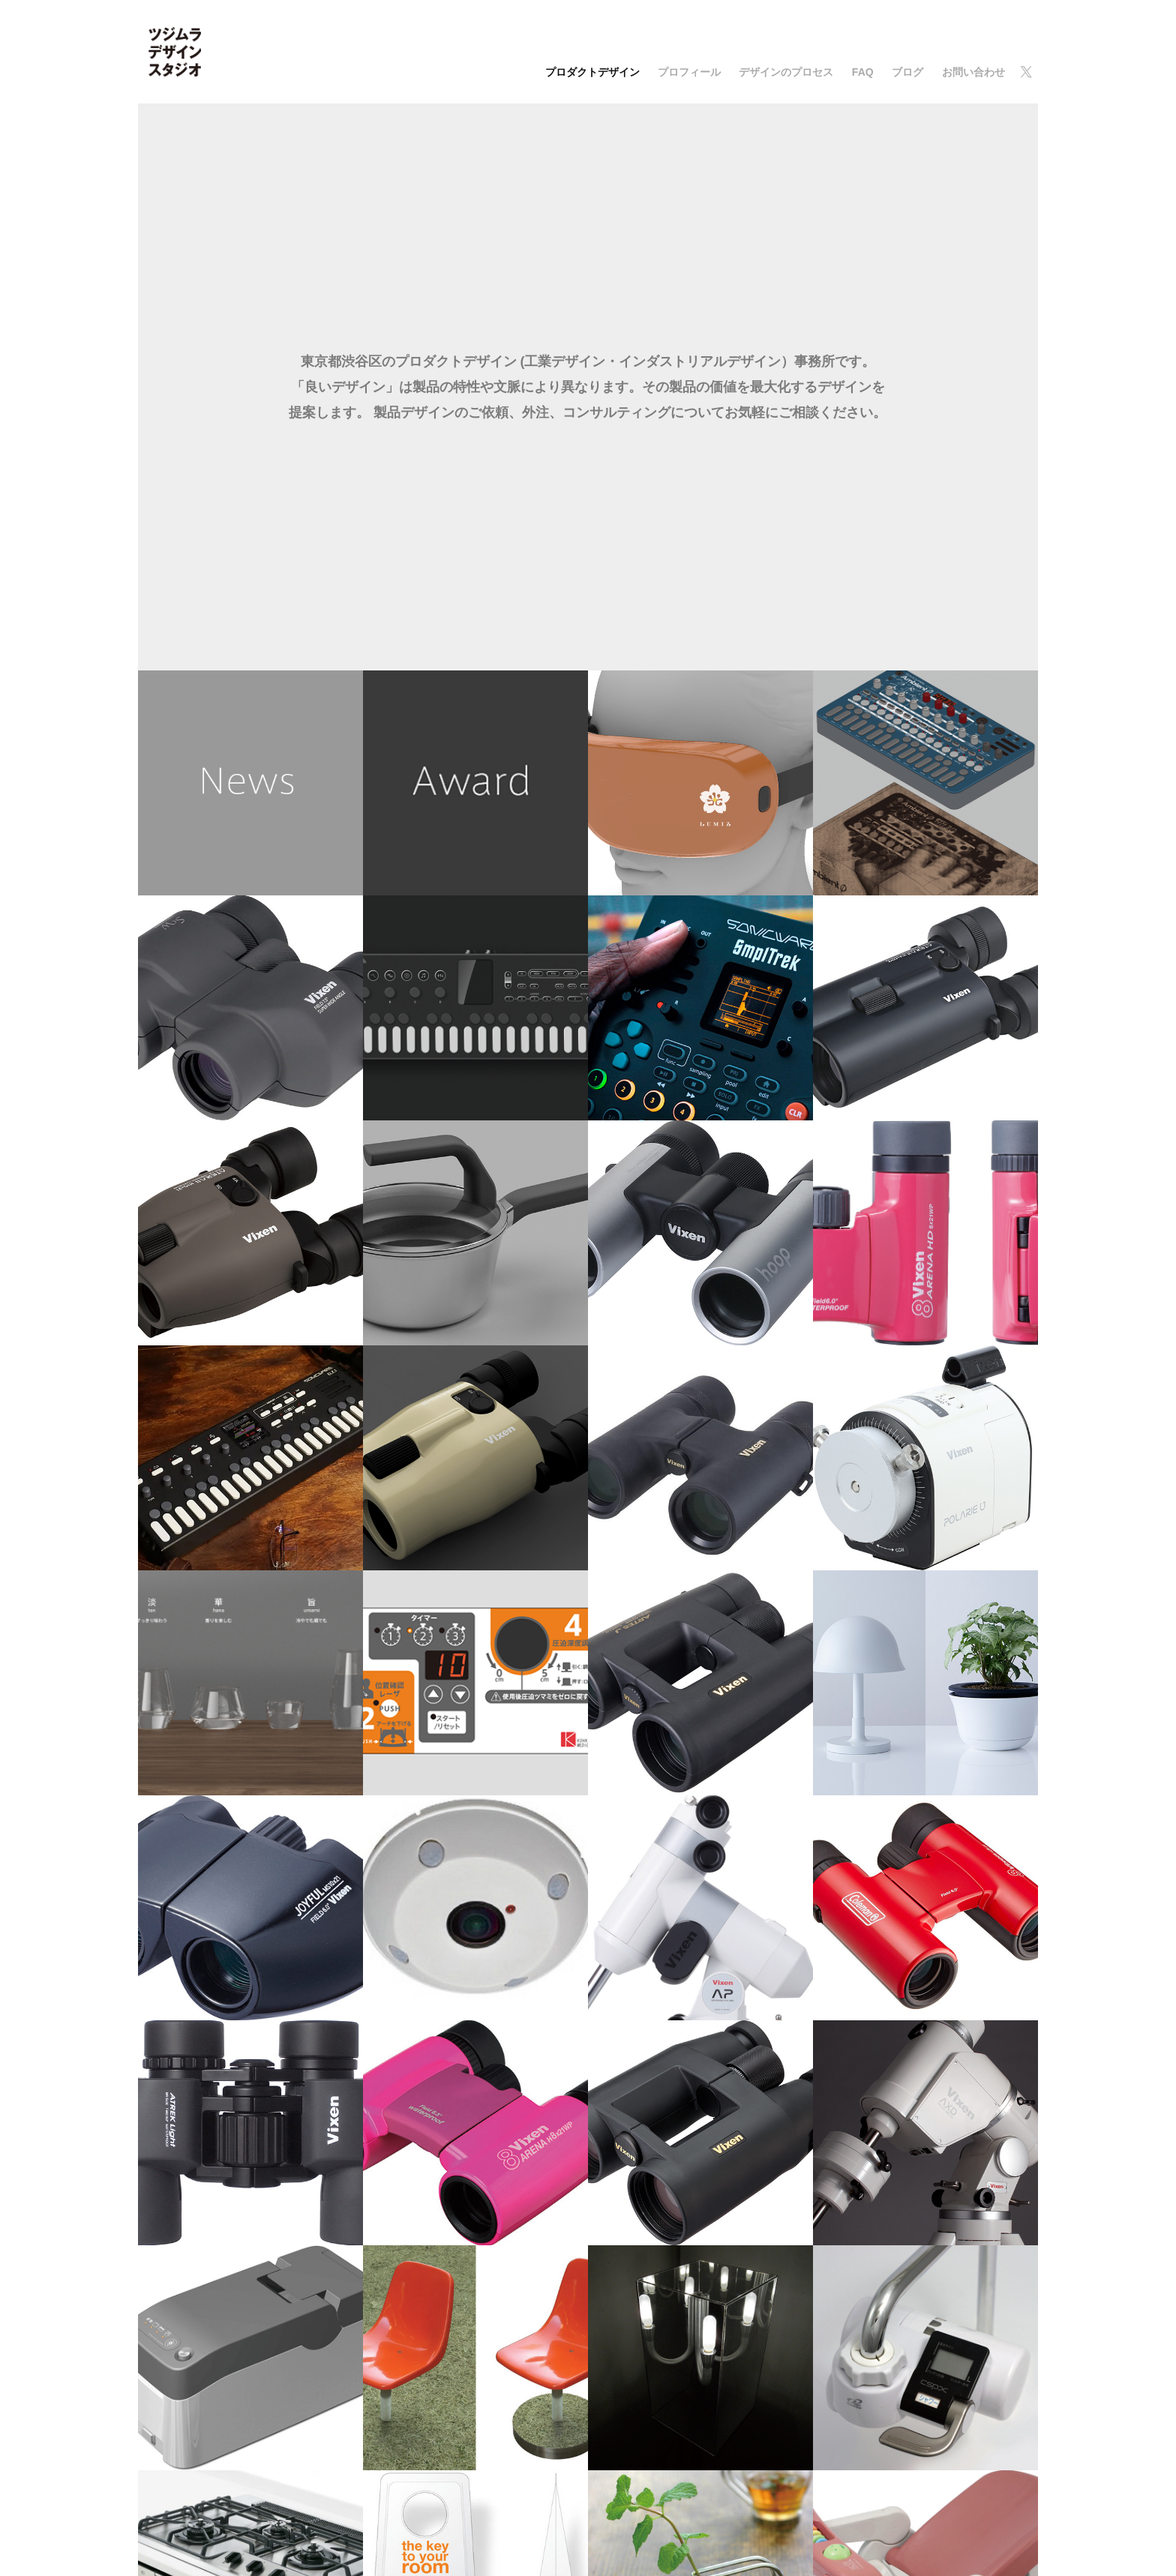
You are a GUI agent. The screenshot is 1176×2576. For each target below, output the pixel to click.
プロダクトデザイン (592, 72)
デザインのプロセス (786, 72)
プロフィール (689, 72)
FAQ (863, 72)
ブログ (907, 72)
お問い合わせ (973, 72)
